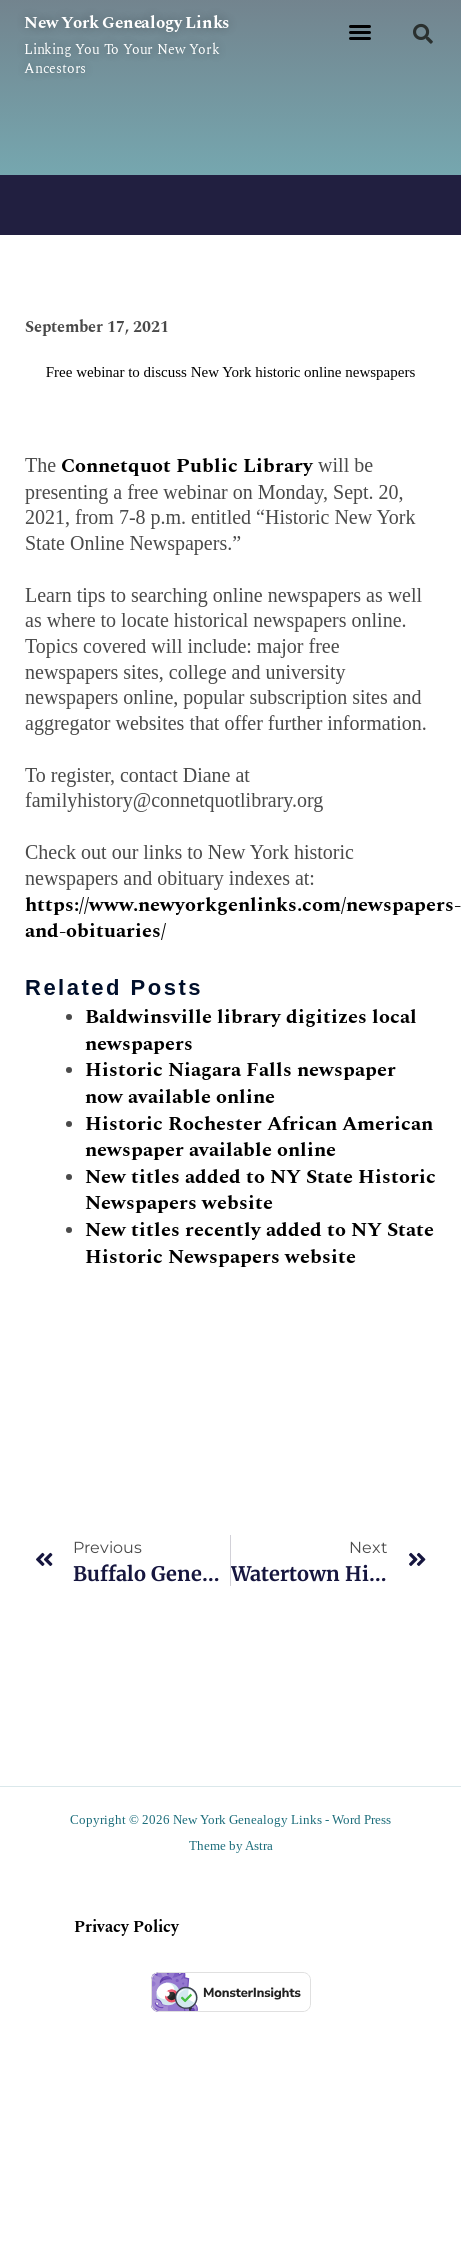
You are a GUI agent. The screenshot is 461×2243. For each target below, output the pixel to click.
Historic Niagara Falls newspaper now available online (240, 1083)
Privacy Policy (126, 1927)
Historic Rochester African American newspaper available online (259, 1137)
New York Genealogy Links (126, 23)
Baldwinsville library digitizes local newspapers (251, 1030)
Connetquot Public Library (187, 466)
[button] (360, 32)
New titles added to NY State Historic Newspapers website (260, 1190)
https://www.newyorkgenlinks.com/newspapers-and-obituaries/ (243, 918)
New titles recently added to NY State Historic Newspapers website (259, 1243)
